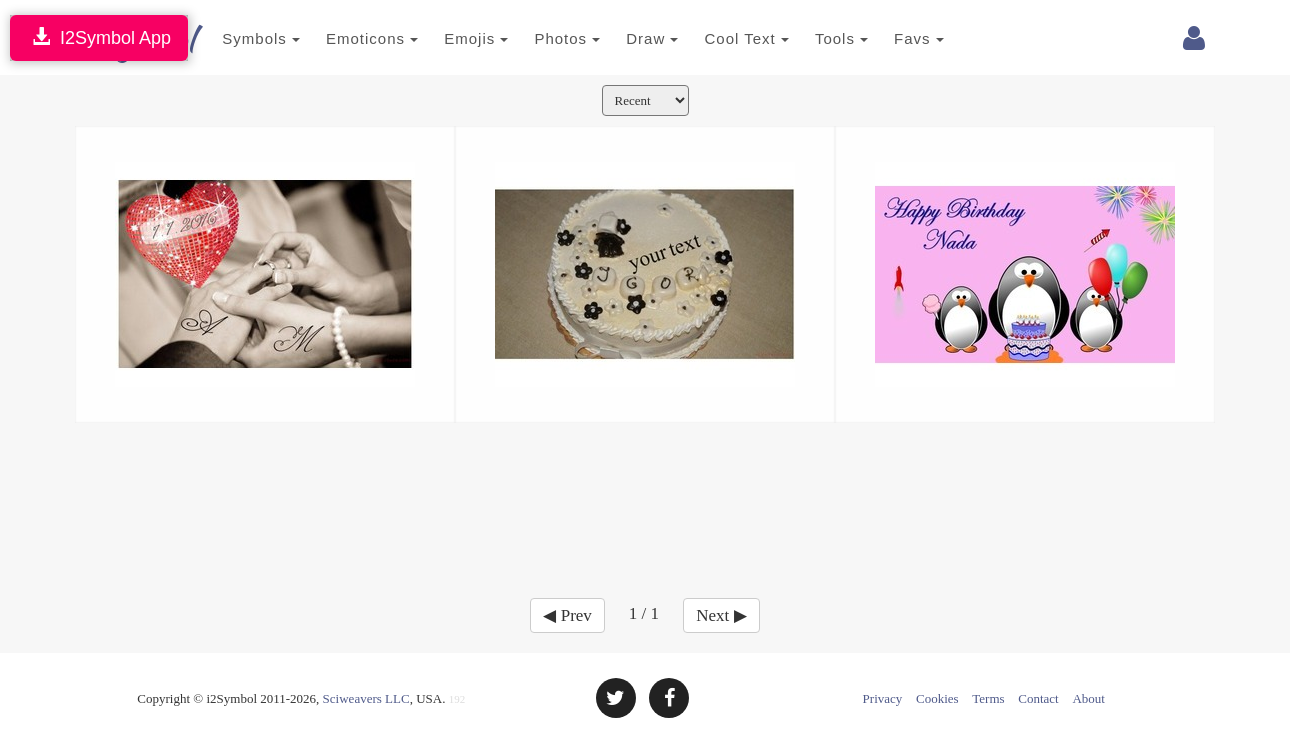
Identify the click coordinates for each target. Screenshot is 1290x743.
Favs (895, 38)
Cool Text (722, 38)
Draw (628, 38)
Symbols (237, 38)
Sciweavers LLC (366, 698)
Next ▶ (721, 615)
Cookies (937, 698)
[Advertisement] (645, 498)
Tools (817, 38)
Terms (988, 698)
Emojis (452, 38)
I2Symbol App (99, 37)
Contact (1038, 698)
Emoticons (348, 38)
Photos (543, 38)
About (1088, 698)
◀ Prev (567, 615)
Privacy (883, 698)
